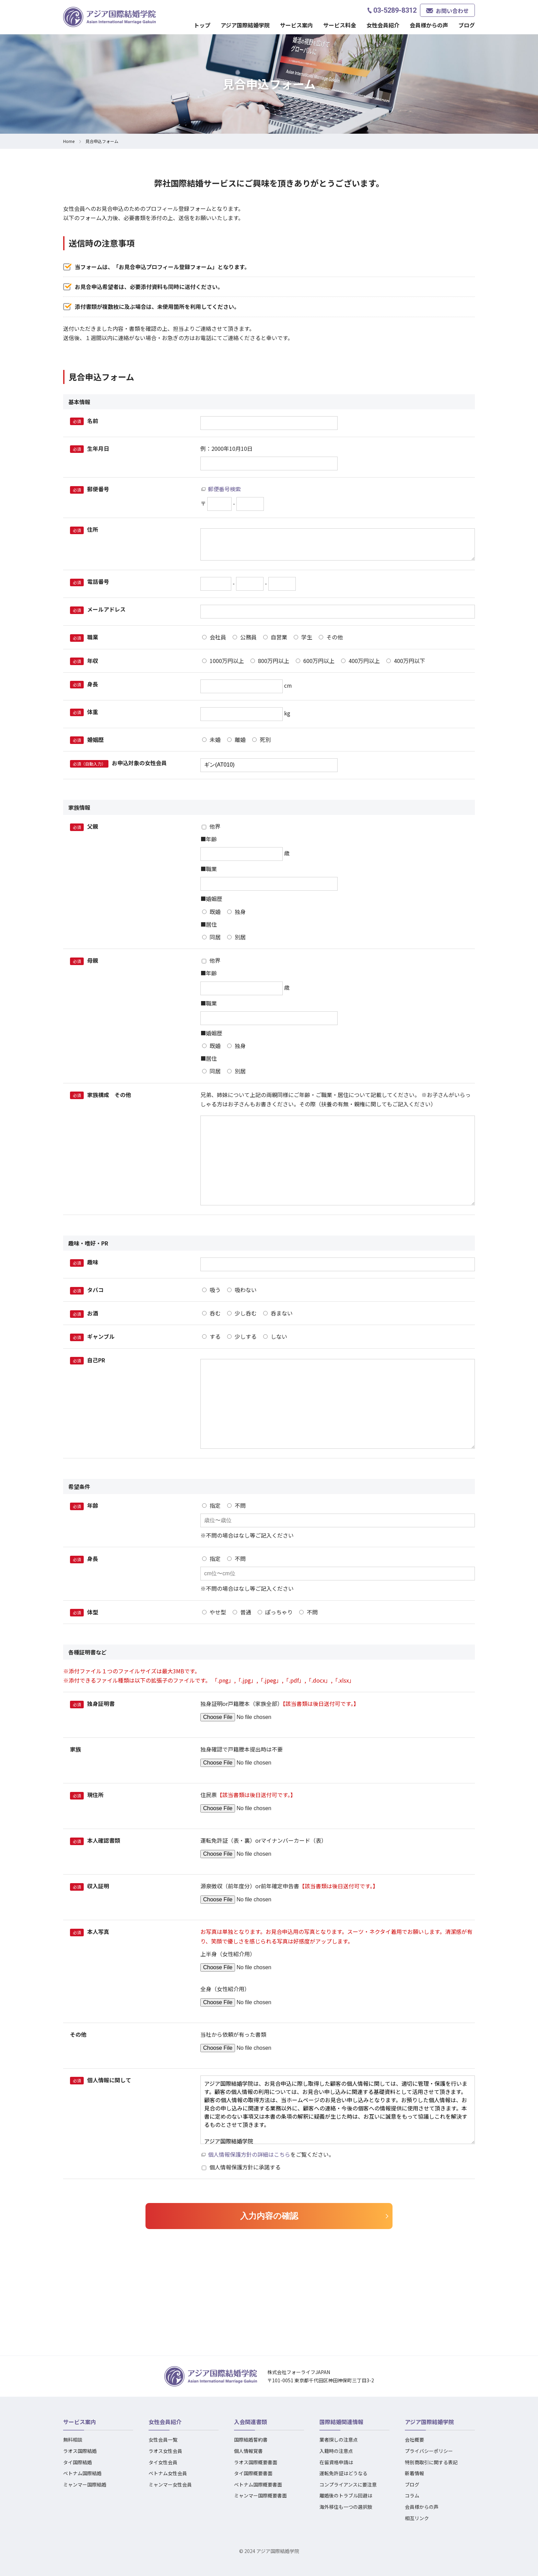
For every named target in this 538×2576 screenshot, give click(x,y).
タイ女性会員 (163, 2462)
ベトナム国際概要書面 (258, 2484)
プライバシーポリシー (429, 2450)
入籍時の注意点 (336, 2450)
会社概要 (414, 2439)
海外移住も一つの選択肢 (345, 2506)
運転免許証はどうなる (343, 2473)
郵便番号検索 (224, 489)
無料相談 (72, 2439)
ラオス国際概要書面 (255, 2462)
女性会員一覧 (163, 2439)
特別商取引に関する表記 (431, 2462)
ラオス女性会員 (165, 2450)
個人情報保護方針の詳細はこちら (249, 2154)
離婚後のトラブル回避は (345, 2495)
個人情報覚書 (248, 2450)
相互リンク (417, 2518)
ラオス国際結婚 (80, 2450)
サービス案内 (296, 25)
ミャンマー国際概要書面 (260, 2495)
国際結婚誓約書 (251, 2439)
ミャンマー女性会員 (170, 2484)
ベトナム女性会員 (168, 2473)
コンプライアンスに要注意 (348, 2484)
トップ (202, 25)
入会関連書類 (250, 2422)
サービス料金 (339, 25)
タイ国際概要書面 (253, 2473)
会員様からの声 (429, 25)
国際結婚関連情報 (341, 2422)
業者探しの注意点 (338, 2439)
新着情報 (414, 2473)
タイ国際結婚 (77, 2462)
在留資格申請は (336, 2462)
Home (68, 141)
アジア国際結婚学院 (245, 25)
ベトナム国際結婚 (82, 2473)
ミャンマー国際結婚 (84, 2484)
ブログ (466, 25)
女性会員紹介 (382, 25)
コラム (412, 2495)
